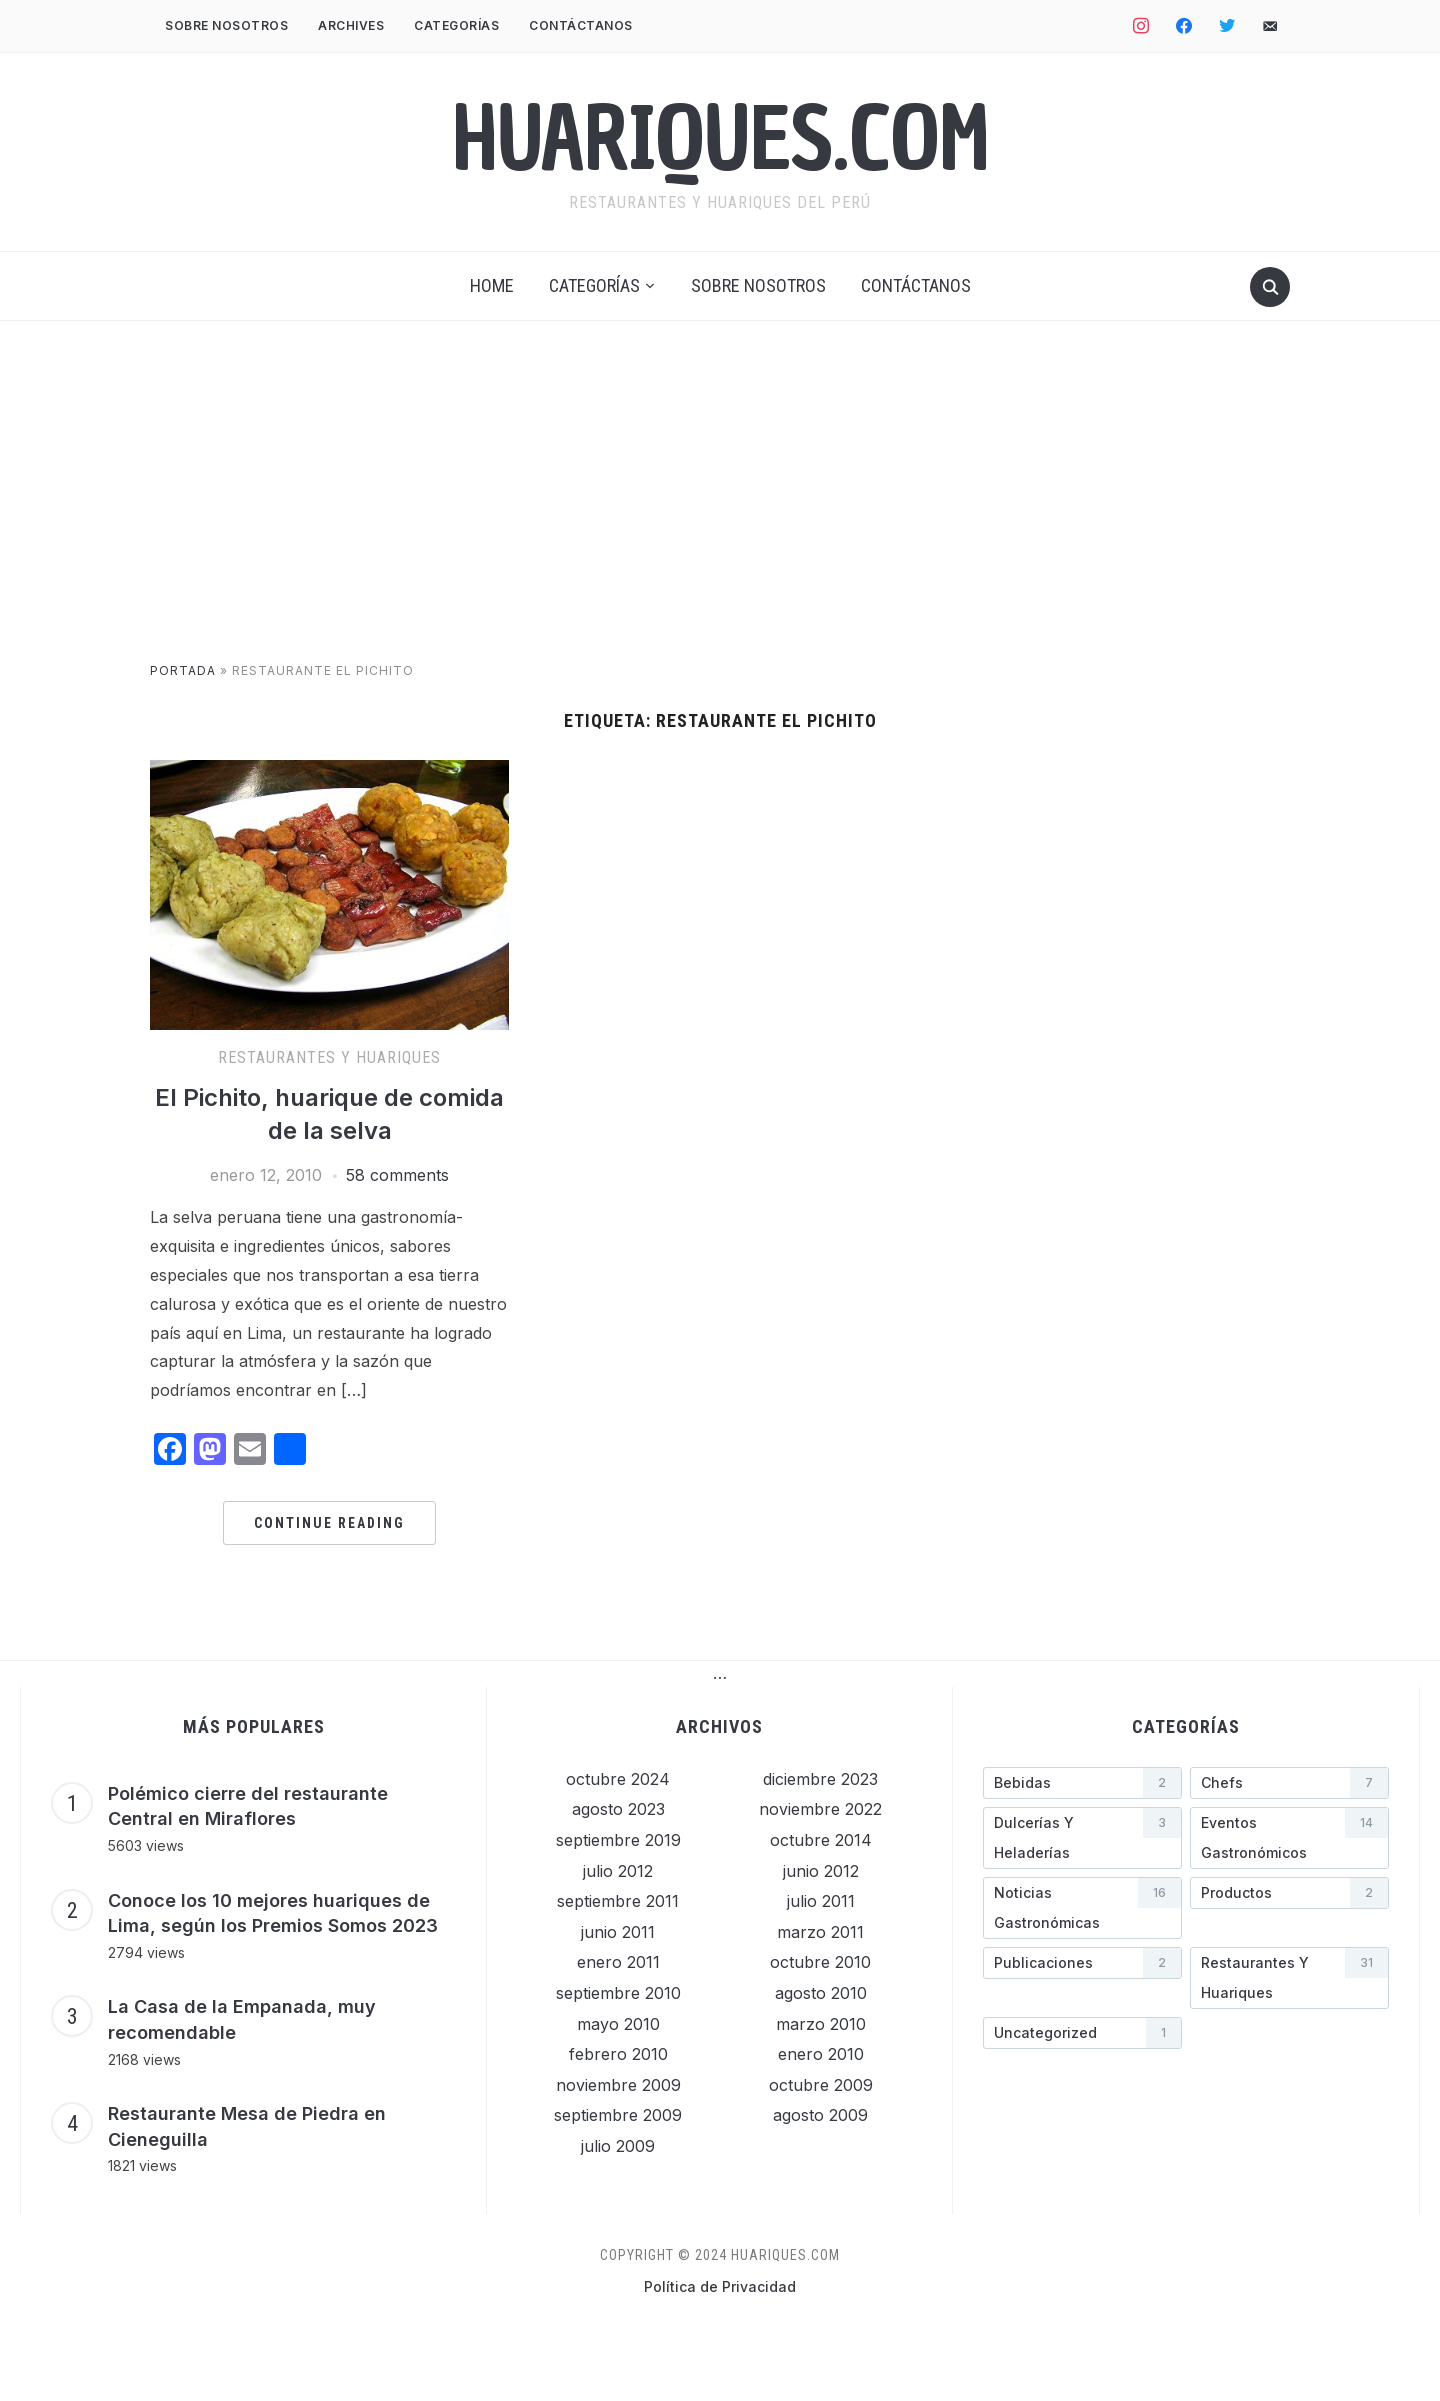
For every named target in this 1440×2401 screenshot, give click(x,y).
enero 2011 (618, 1962)
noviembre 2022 (820, 1809)
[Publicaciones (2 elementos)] (1082, 1963)
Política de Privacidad (720, 2286)
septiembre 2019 (618, 1840)
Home (492, 285)
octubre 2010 (820, 1962)
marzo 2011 (820, 1932)
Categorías (456, 25)
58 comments (397, 1175)
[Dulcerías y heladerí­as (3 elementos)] (1082, 1838)
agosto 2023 (618, 1809)
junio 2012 (821, 1871)
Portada (183, 670)
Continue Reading (329, 1523)
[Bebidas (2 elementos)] (1082, 1783)
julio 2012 (618, 1871)
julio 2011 (821, 1901)
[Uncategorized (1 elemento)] (1082, 2033)
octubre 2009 (821, 2085)
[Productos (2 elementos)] (1289, 1893)
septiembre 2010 (618, 1993)
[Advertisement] (720, 511)
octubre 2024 (618, 1779)
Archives (351, 25)
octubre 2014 (821, 1840)
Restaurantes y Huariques (329, 1057)
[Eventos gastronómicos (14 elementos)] (1289, 1838)
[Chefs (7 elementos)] (1289, 1783)
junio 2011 (618, 1932)
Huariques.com (720, 139)
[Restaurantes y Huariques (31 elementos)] (1289, 1978)
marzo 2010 (821, 2024)
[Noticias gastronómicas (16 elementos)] (1082, 1908)
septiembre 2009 (618, 2115)
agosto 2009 (820, 2115)
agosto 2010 (821, 1993)
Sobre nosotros (226, 25)
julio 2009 (618, 2146)
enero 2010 (821, 2054)
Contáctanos (581, 25)
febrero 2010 (618, 2054)
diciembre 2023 (820, 1779)
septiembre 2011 (618, 1901)
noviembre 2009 (618, 2085)
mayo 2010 (618, 2024)
